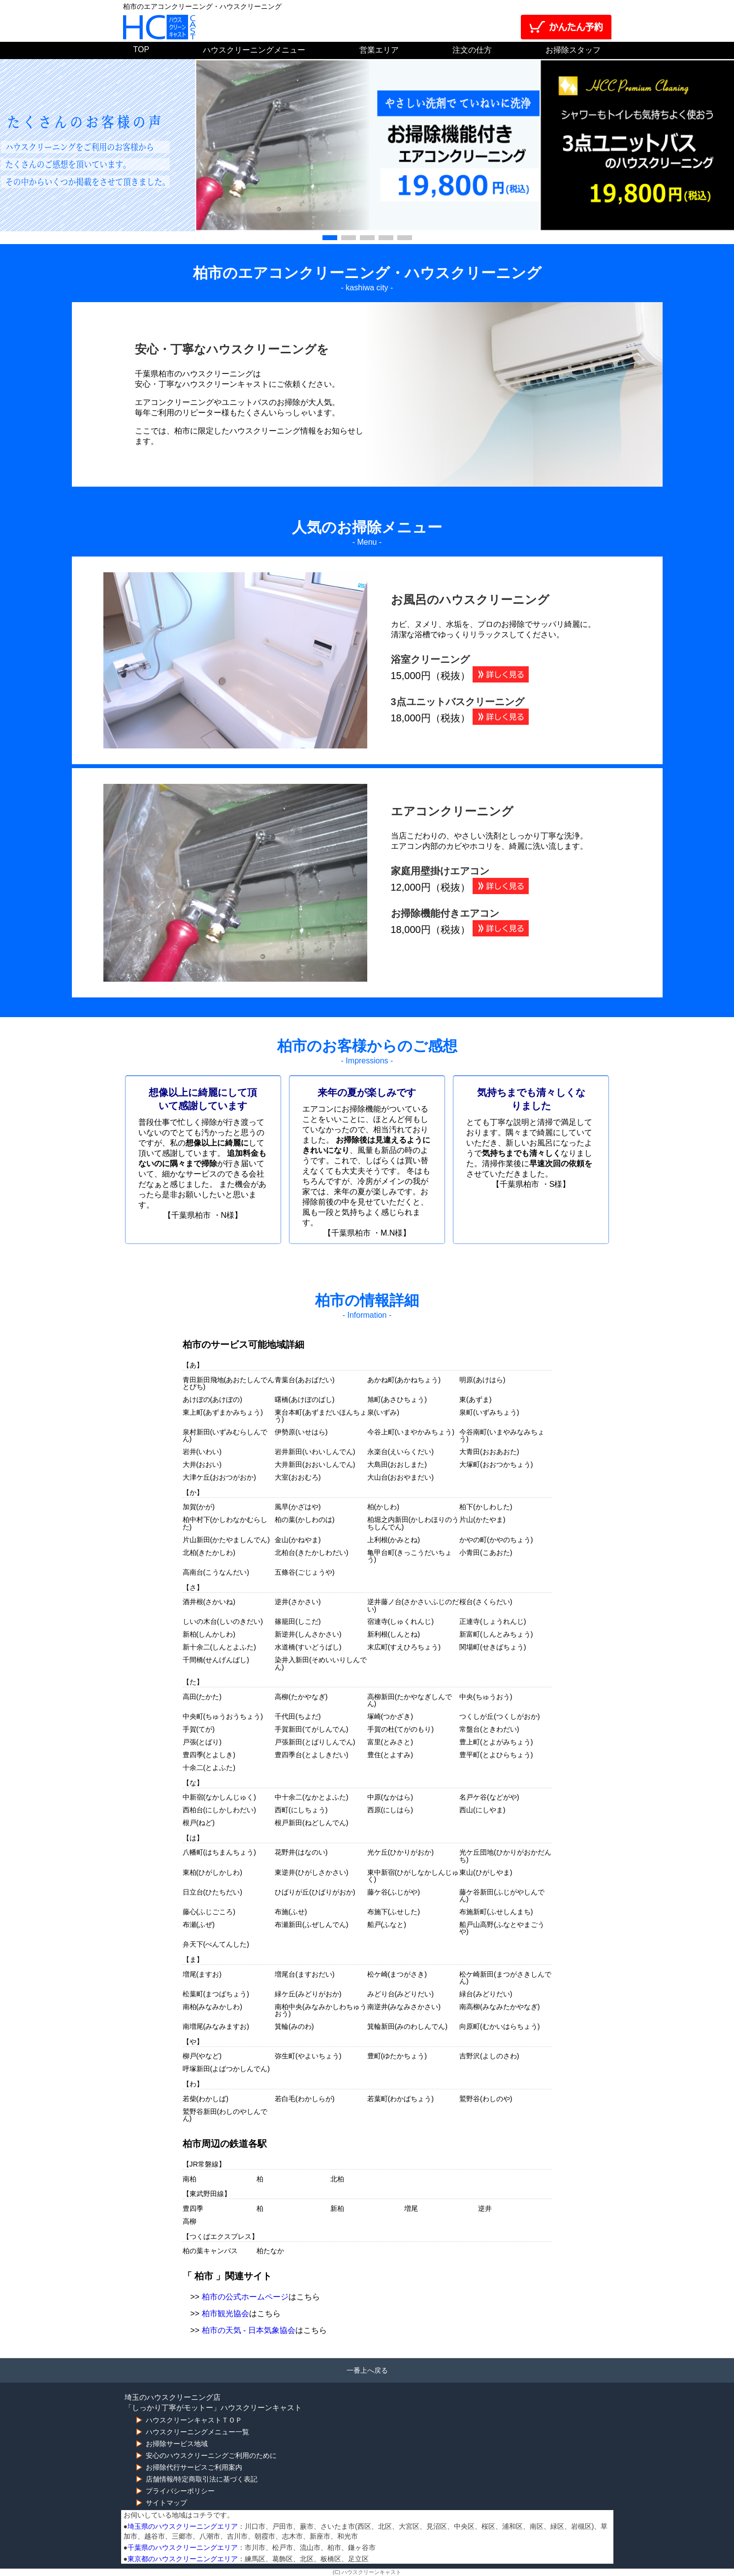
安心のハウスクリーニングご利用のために (211, 2455)
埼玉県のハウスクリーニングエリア (183, 2526)
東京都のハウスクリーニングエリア (183, 2559)
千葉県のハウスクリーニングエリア (183, 2547)
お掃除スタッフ (573, 50)
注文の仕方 (472, 50)
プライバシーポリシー (180, 2491)
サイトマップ (166, 2503)
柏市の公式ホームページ (245, 2297)
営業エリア (379, 50)
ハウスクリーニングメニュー (254, 50)
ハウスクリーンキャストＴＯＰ (194, 2420)
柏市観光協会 (225, 2313)
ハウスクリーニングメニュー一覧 (197, 2432)
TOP (141, 49)
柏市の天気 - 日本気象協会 (248, 2330)
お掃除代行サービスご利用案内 (194, 2467)
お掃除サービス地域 (177, 2444)
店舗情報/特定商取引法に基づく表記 (202, 2479)
